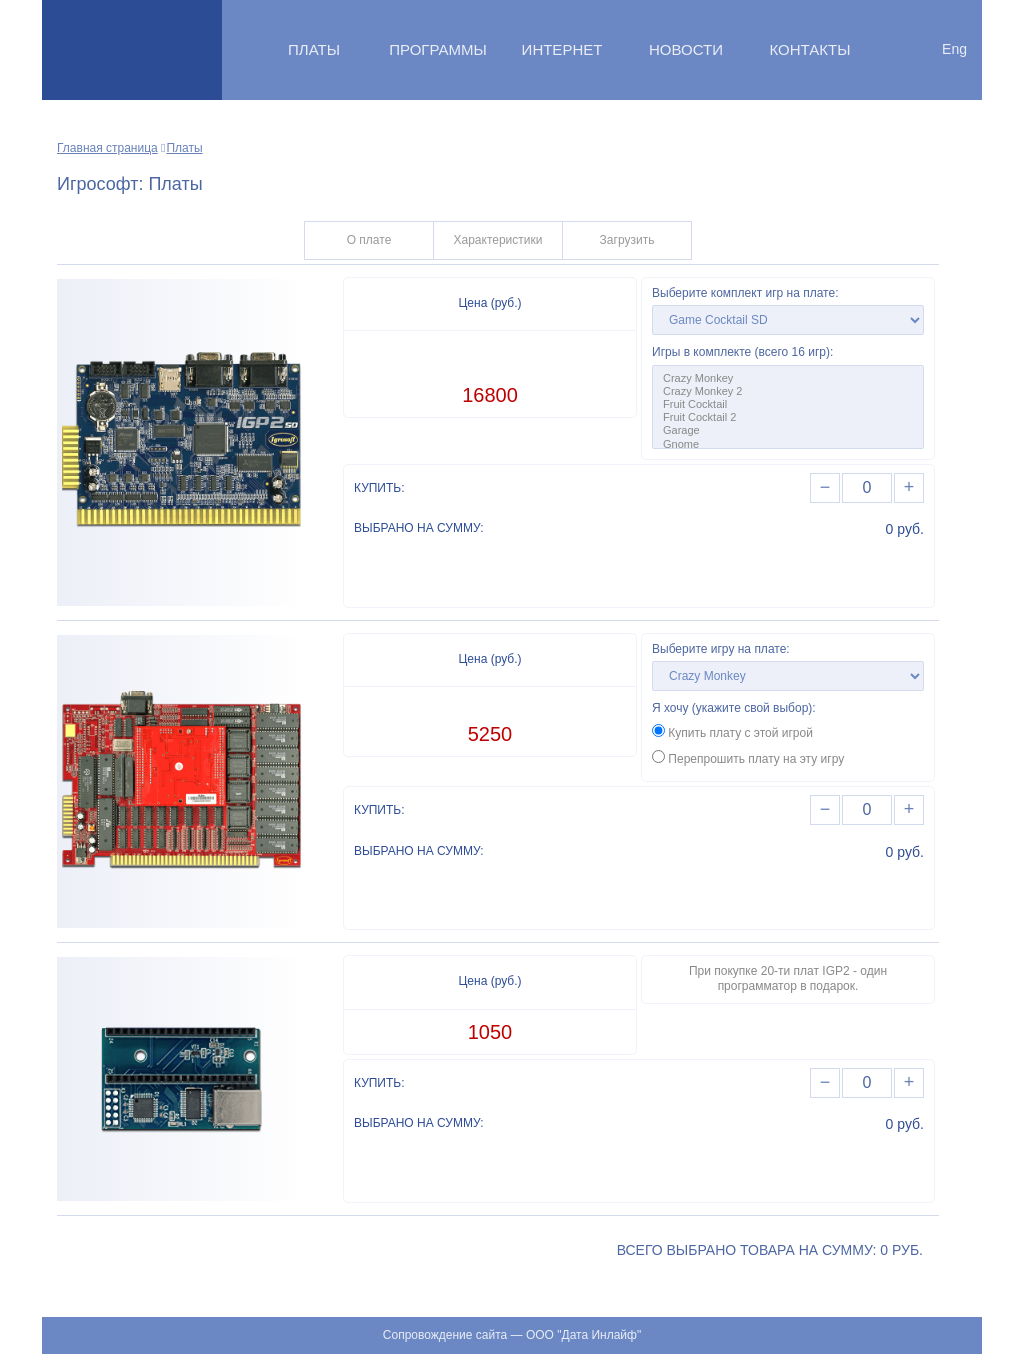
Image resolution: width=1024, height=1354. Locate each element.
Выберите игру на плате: (721, 649)
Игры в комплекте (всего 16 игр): (742, 352)
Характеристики (498, 240)
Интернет (562, 49)
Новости (686, 49)
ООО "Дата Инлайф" (583, 1335)
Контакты (810, 49)
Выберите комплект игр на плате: (745, 293)
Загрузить (627, 240)
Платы (314, 49)
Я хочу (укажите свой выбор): (734, 708)
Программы (438, 49)
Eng (954, 49)
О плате (369, 240)
